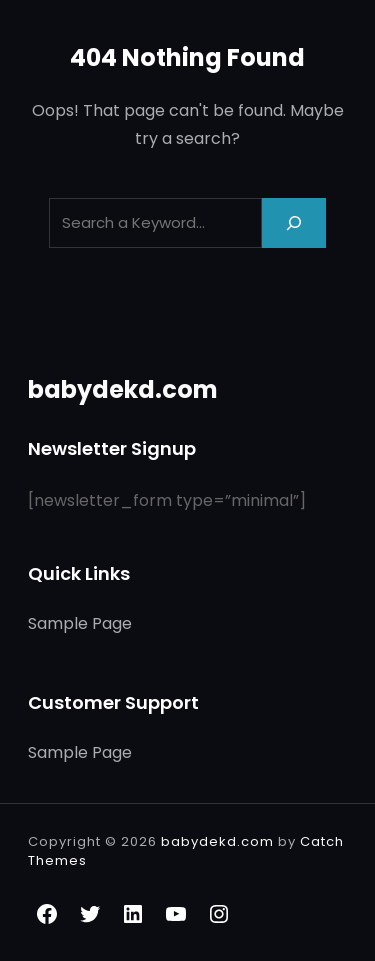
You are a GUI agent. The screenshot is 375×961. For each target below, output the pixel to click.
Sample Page (80, 623)
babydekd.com (123, 389)
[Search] (294, 222)
